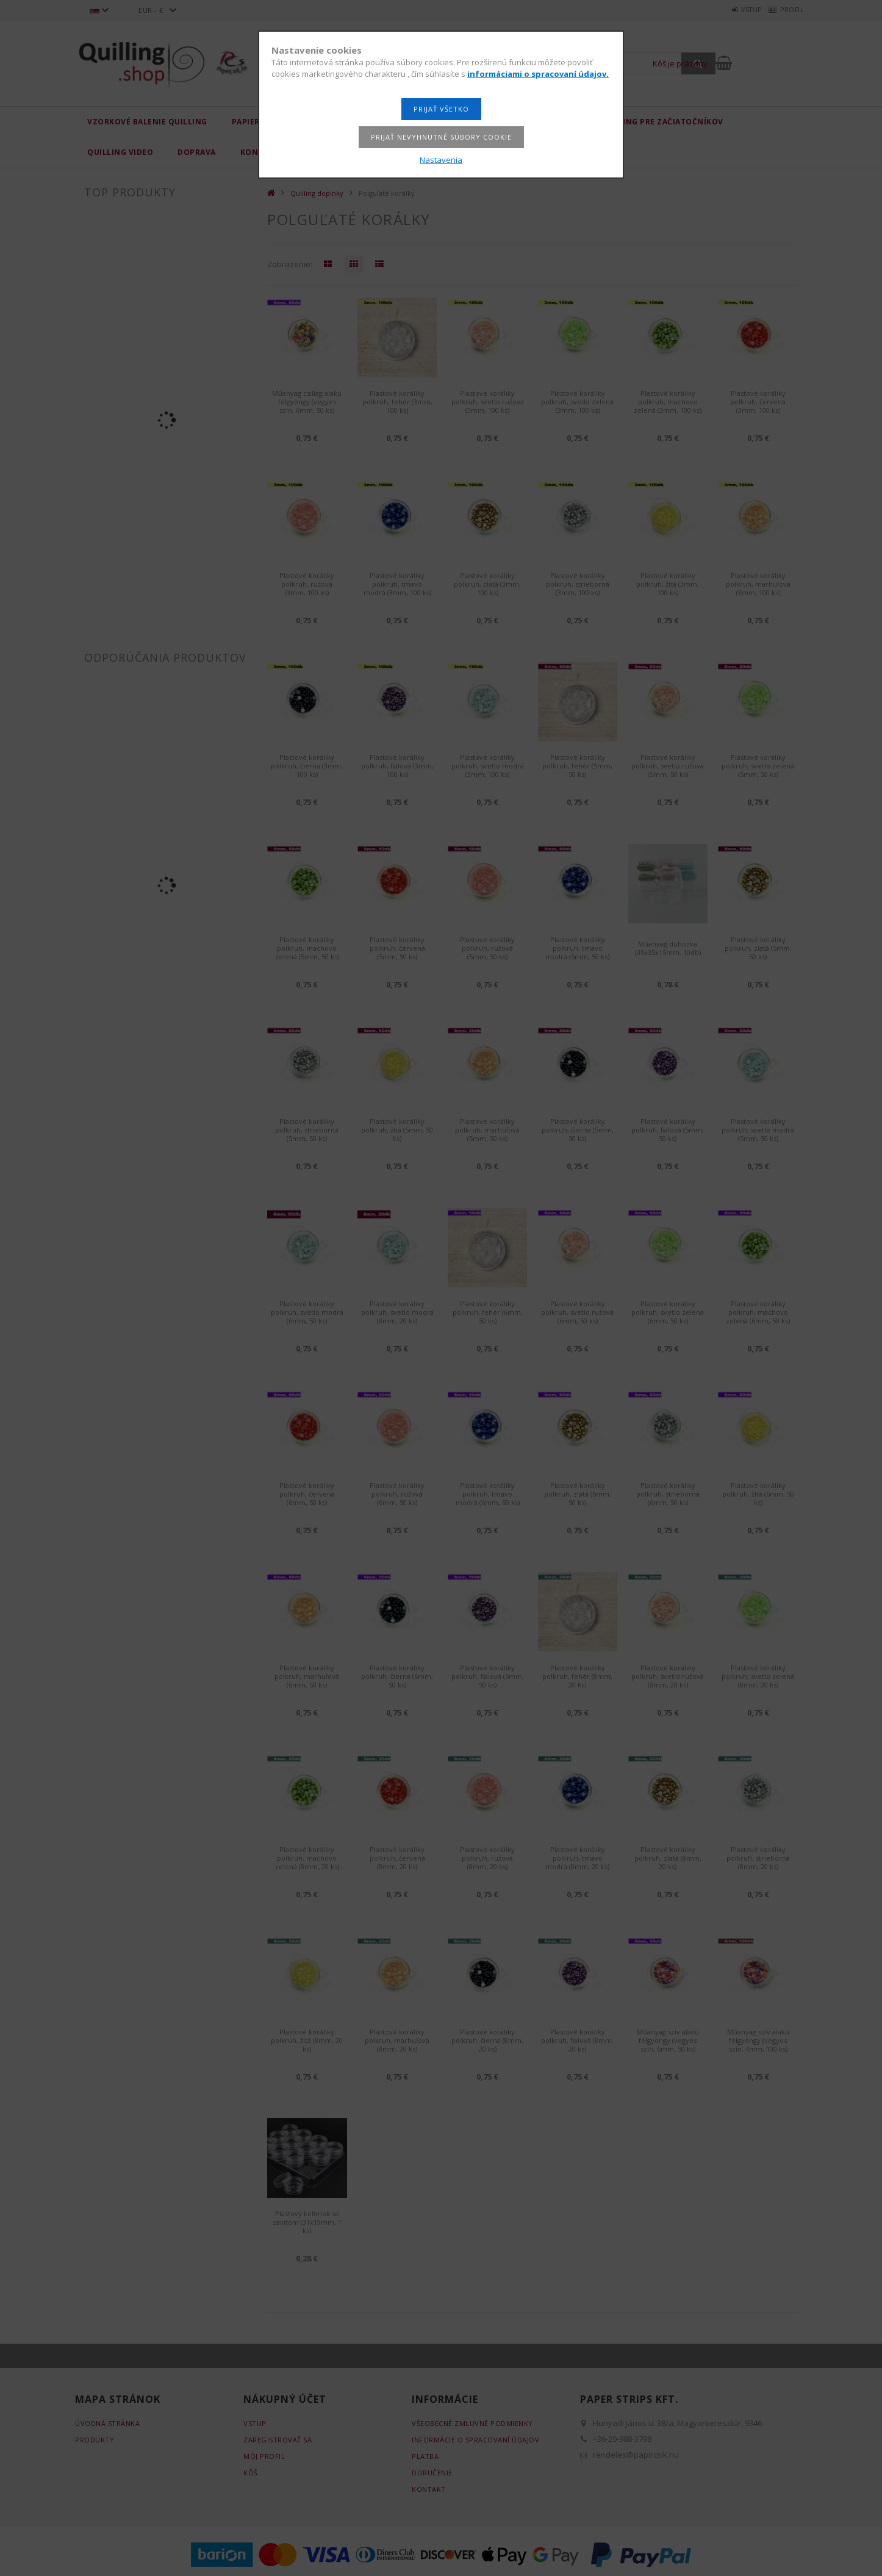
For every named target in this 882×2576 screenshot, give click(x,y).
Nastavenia (441, 159)
